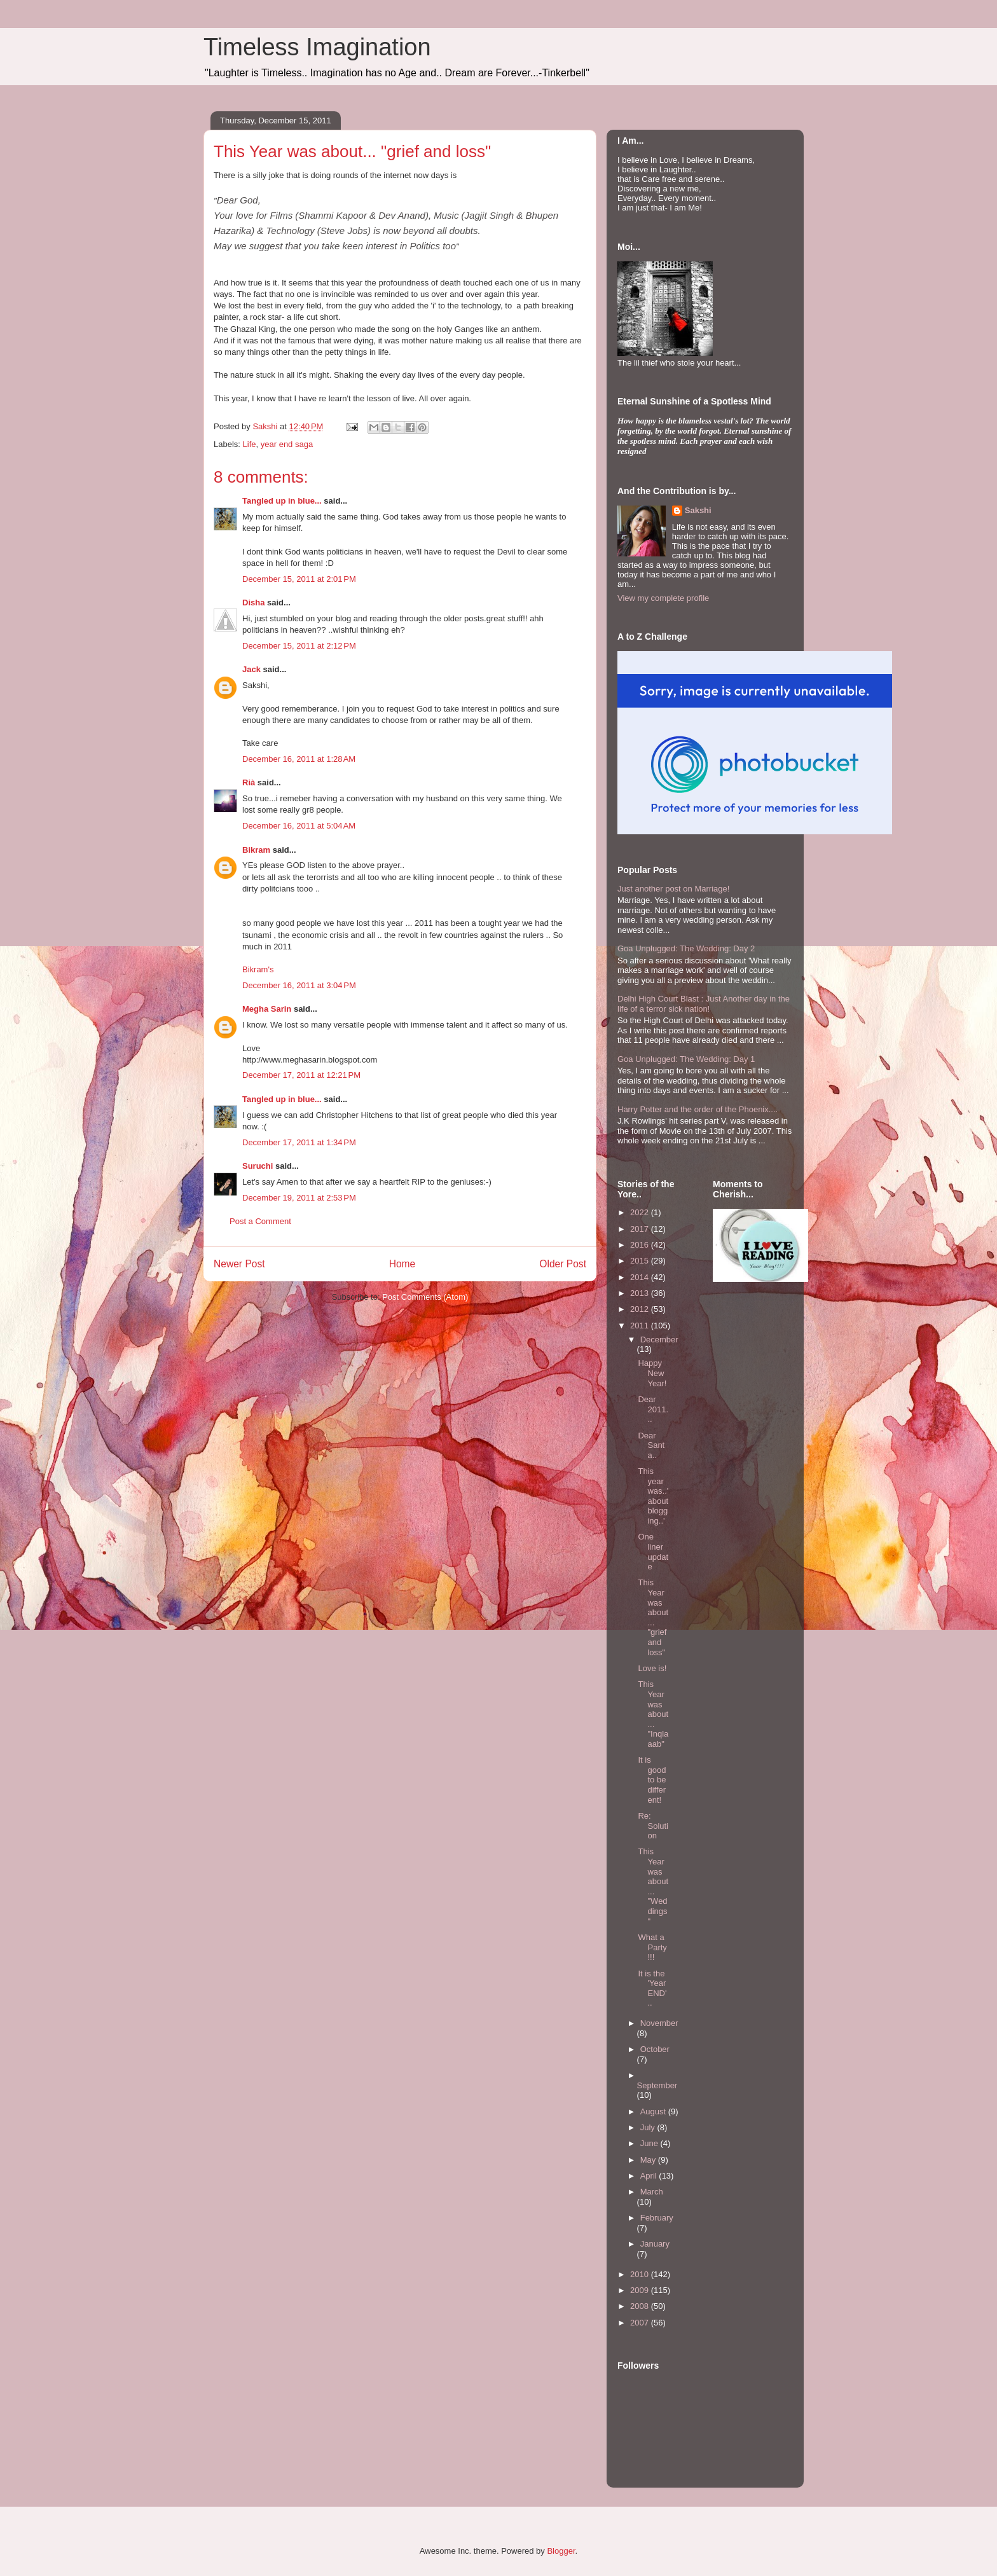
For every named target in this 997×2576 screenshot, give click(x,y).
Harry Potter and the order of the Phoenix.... (697, 1109)
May (649, 2160)
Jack (251, 669)
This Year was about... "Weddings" (653, 1886)
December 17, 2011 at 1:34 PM (299, 1142)
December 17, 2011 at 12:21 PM (301, 1075)
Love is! (652, 1668)
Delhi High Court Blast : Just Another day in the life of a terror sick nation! (703, 1004)
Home (402, 1263)
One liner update (653, 1551)
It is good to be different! (652, 1779)
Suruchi (257, 1166)
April (649, 2175)
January (655, 2244)
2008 (640, 2306)
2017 (640, 1229)
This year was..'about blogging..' (653, 1496)
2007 (640, 2322)
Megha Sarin (266, 1009)
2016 (640, 1245)
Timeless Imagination (317, 47)
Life (249, 444)
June (650, 2143)
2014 (640, 1277)
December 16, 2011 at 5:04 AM (298, 825)
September (657, 2085)
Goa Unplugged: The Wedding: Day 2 (686, 948)
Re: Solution (653, 1825)
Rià (248, 782)
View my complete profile (663, 598)
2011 (640, 1325)
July (648, 2127)
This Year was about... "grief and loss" (653, 1617)
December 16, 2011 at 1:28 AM (298, 759)
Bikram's (257, 969)
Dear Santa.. (651, 1445)
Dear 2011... (653, 1409)
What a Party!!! (652, 1947)
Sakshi (698, 510)
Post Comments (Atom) (425, 1297)
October (655, 2049)
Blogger (561, 2551)
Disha (253, 602)
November (659, 2023)
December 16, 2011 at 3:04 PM (299, 985)
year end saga (287, 444)
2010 (640, 2274)
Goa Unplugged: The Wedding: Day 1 (686, 1059)
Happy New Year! (652, 1373)
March (651, 2191)
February (656, 2217)
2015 (640, 1260)
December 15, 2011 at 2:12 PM (299, 646)
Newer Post (239, 1263)
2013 (640, 1293)
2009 (640, 2290)
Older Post (562, 1263)
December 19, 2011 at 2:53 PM (299, 1197)
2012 (640, 1309)
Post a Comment (260, 1221)
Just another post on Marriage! (673, 888)
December (659, 1339)
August (654, 2111)
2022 (640, 1212)
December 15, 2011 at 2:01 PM (299, 579)
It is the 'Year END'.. (652, 1988)
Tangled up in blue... (282, 501)
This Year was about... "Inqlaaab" (653, 1714)
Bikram (256, 850)
